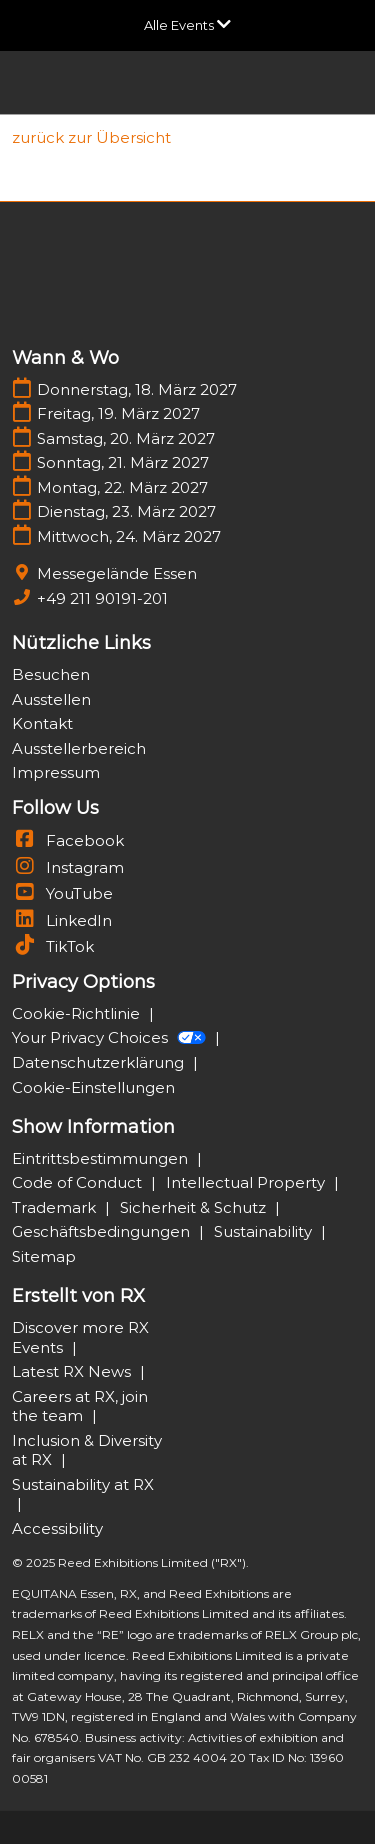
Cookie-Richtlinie (78, 1013)
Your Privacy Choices (111, 1037)
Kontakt (42, 723)
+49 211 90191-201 (102, 598)
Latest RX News (73, 1371)
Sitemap (44, 1256)
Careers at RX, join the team (80, 1406)
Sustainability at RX (83, 1484)
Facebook (68, 840)
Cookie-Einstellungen (93, 1087)
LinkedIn (62, 920)
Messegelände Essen (117, 573)
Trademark (56, 1207)
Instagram (68, 867)
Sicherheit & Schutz (195, 1207)
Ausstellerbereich (79, 748)
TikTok (53, 946)
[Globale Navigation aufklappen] (187, 25)
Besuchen (51, 674)
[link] (91, 137)
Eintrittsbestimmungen (102, 1158)
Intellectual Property (247, 1182)
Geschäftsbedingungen (103, 1231)
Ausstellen (51, 699)
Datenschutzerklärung (100, 1062)
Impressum (56, 772)
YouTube (62, 893)
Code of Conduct (79, 1182)
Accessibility (57, 1528)
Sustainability (265, 1231)
